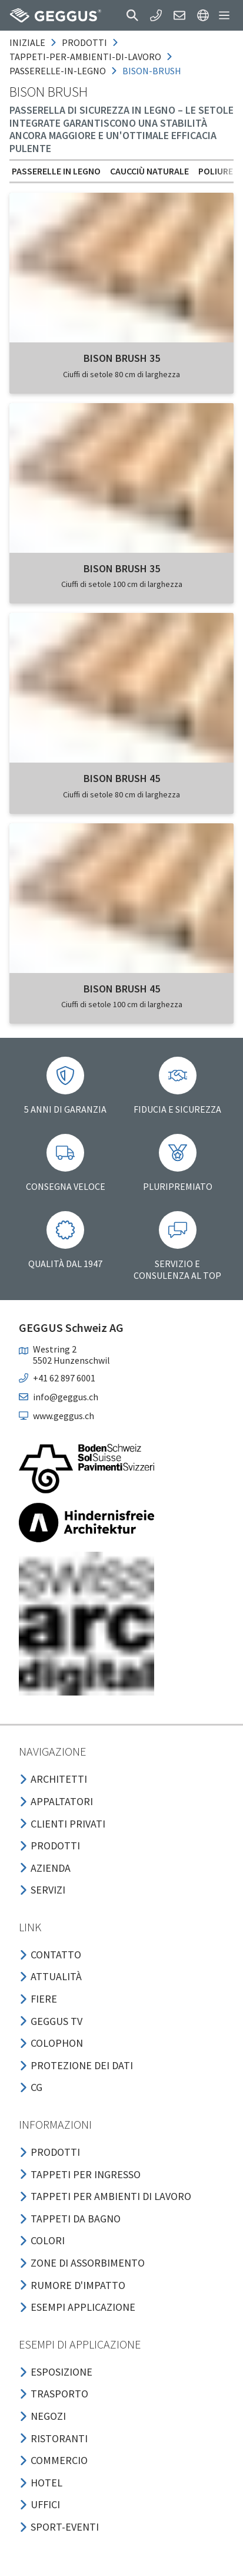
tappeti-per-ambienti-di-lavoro (85, 56)
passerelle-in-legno (57, 71)
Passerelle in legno (56, 171)
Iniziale (27, 42)
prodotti (84, 42)
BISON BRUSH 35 (122, 358)
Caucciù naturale (149, 171)
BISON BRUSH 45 (122, 778)
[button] (132, 15)
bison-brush (151, 71)
